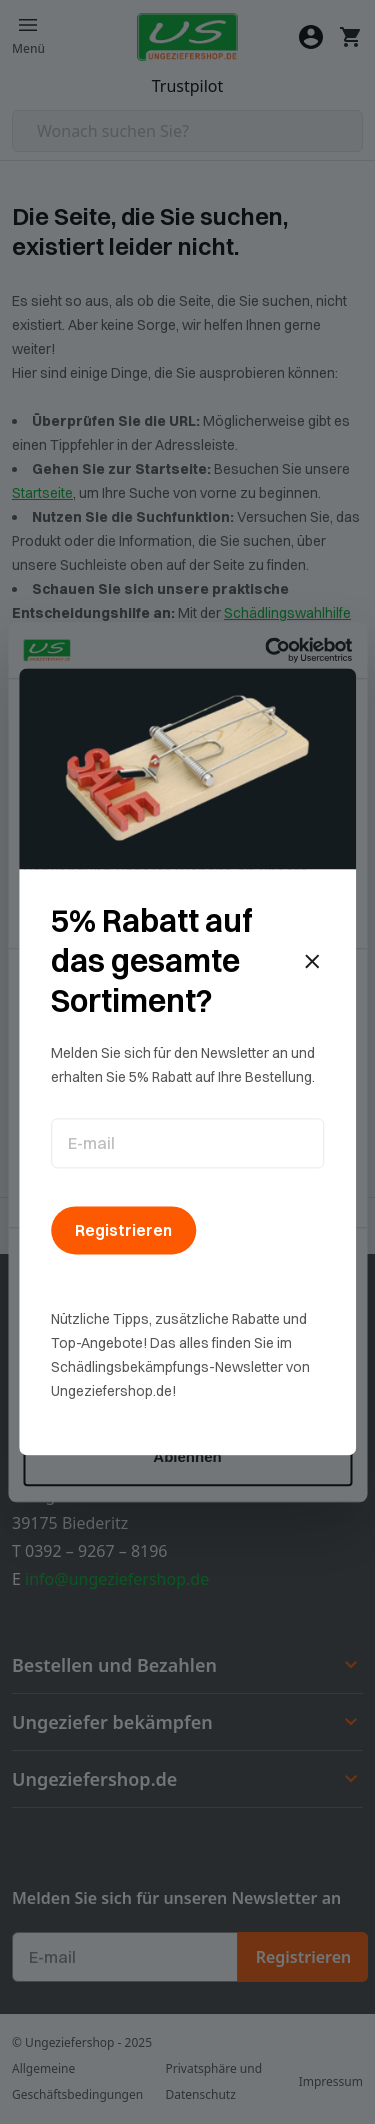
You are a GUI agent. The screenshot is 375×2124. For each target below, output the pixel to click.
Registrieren (123, 1230)
